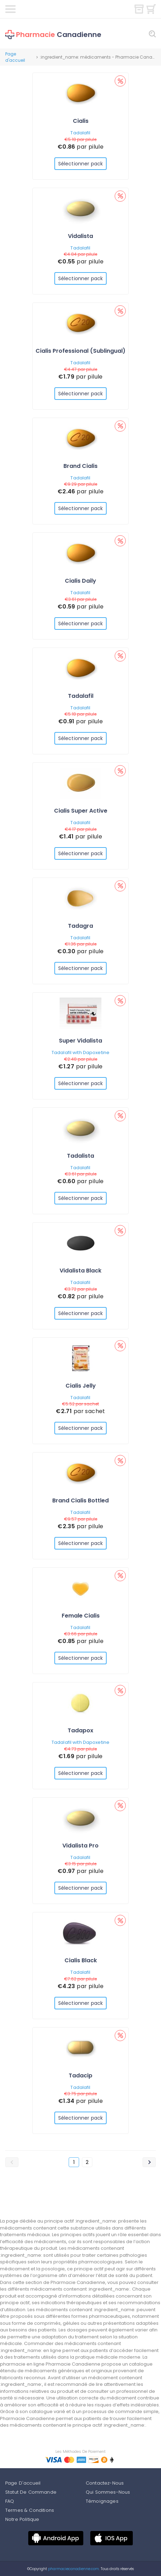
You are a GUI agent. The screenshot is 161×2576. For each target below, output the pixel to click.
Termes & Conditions (29, 2510)
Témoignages (102, 2501)
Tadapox (80, 1730)
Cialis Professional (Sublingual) (80, 351)
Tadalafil (80, 132)
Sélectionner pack (80, 163)
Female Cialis (81, 1616)
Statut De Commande (30, 2492)
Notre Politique (22, 2519)
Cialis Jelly (81, 1386)
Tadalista (80, 1156)
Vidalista (80, 236)
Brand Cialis (80, 466)
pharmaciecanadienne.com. (73, 2568)
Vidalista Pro (80, 1846)
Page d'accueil (15, 57)
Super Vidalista (80, 1041)
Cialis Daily (80, 581)
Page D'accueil (22, 2483)
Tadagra (80, 926)
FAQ (9, 2501)
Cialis (81, 121)
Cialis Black (80, 1960)
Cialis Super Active (80, 811)
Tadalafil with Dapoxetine (80, 1052)
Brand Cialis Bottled (80, 1500)
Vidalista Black (80, 1271)
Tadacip (80, 2075)
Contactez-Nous (105, 2483)
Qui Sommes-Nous (108, 2492)
